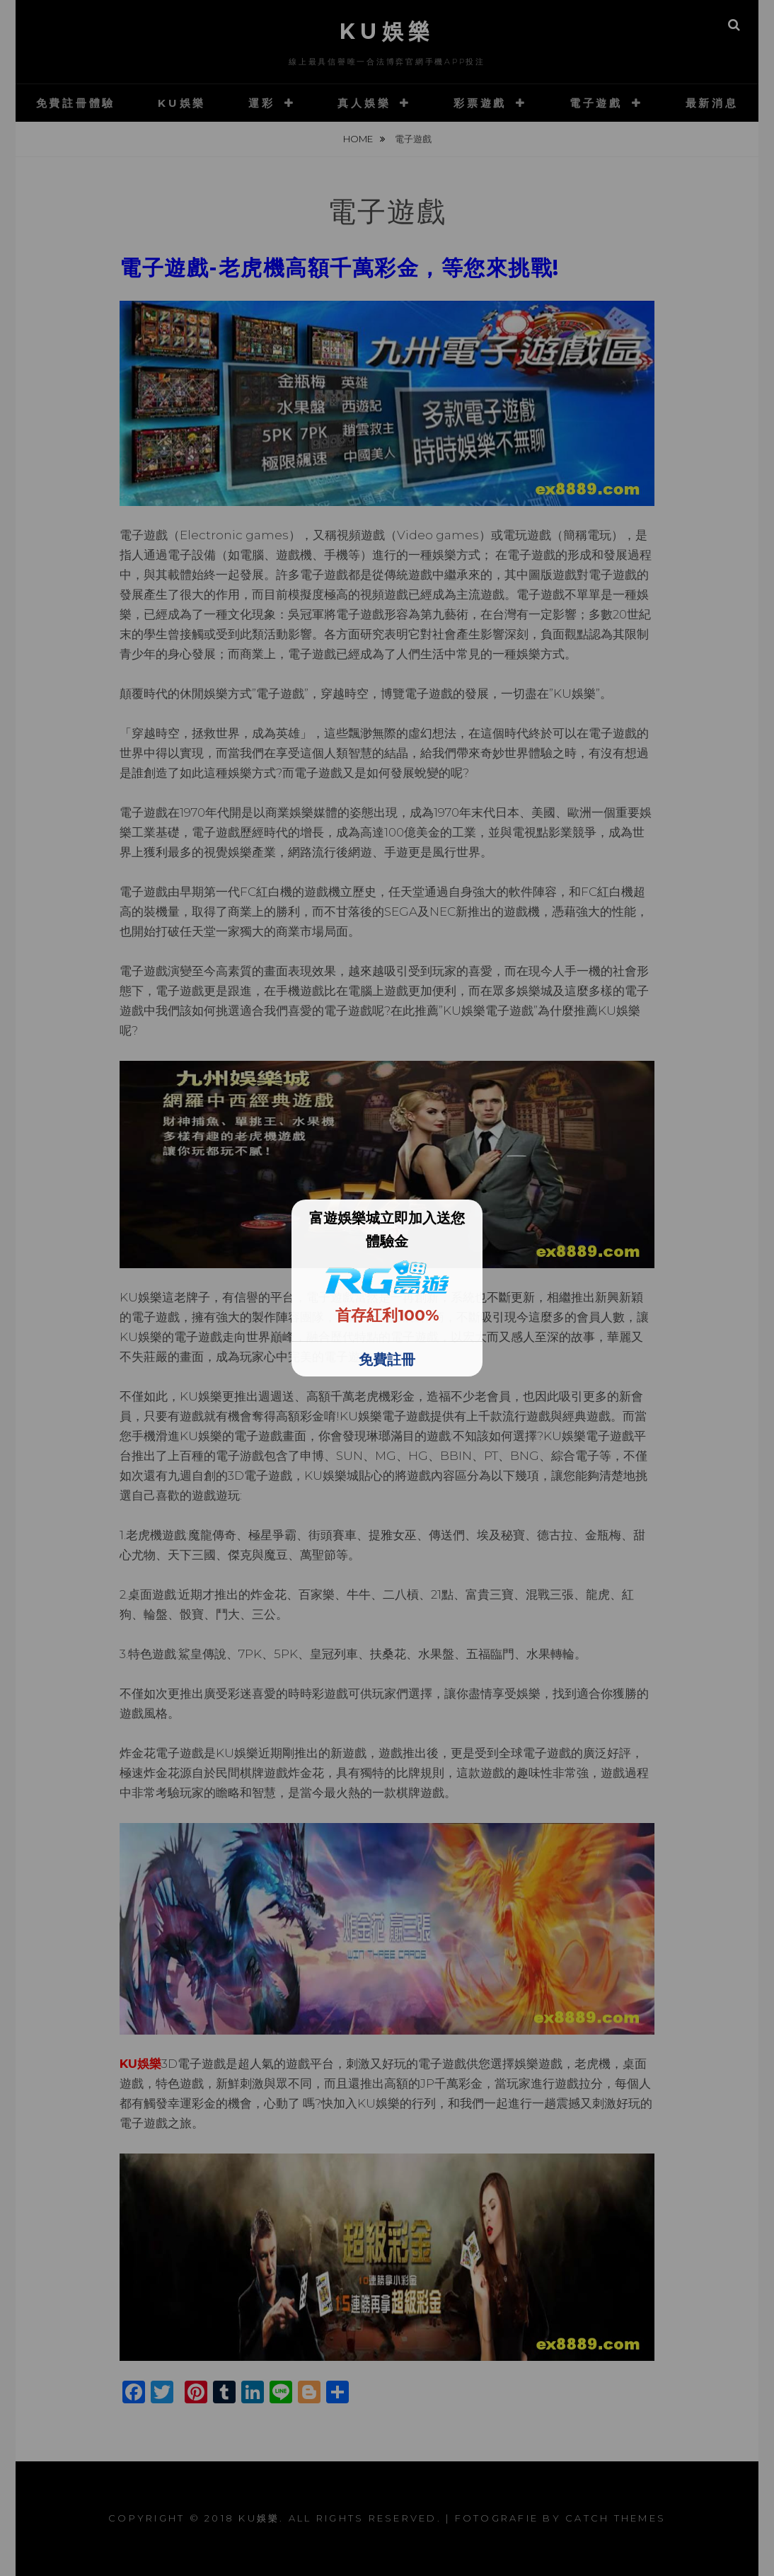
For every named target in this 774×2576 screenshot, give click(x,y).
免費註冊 (387, 1359)
